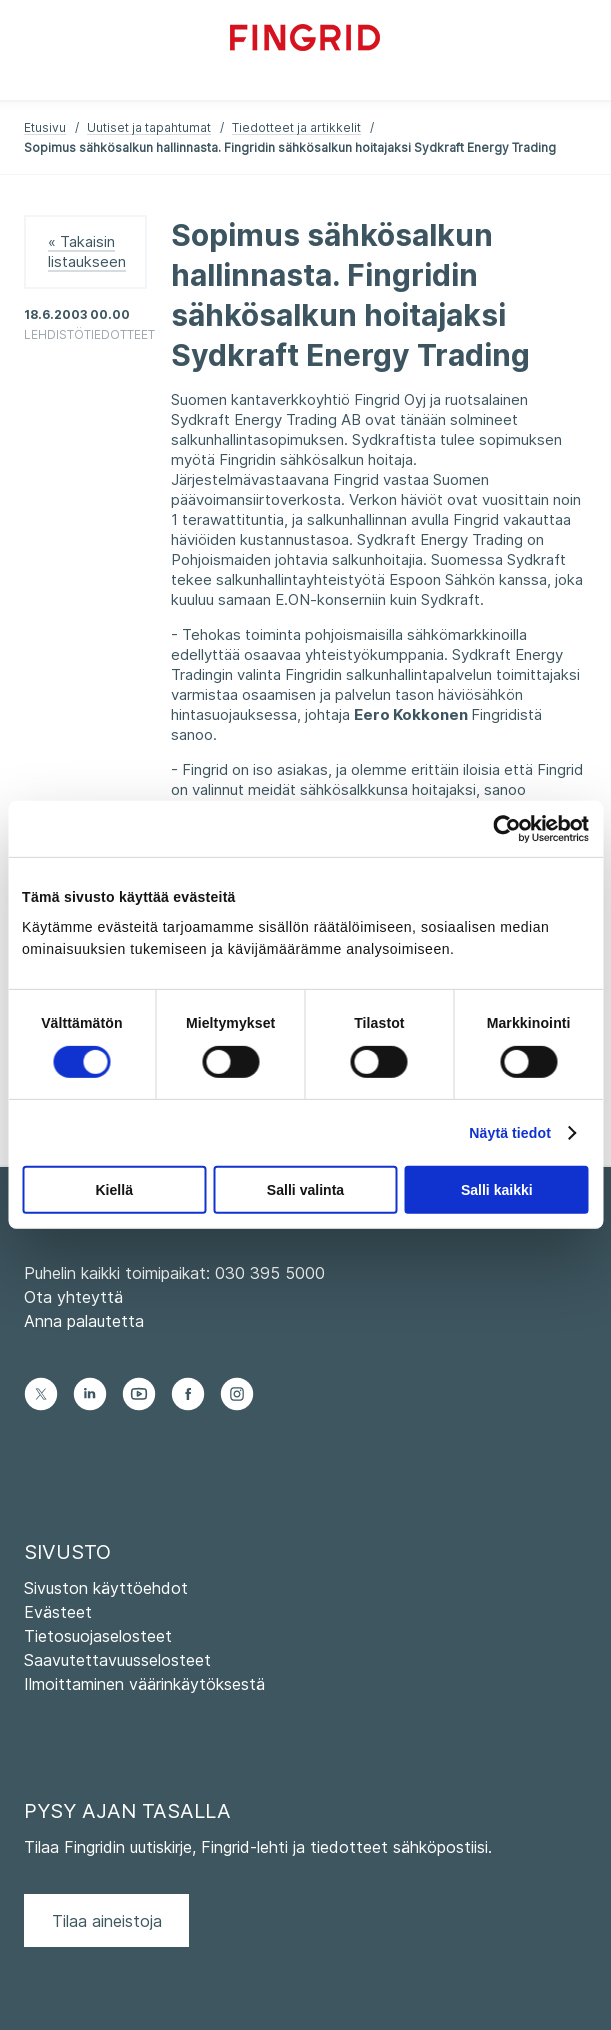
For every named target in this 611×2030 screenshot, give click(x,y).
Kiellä (113, 1190)
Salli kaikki (497, 1190)
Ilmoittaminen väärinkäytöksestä (144, 1684)
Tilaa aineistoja (107, 1921)
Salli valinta (305, 1190)
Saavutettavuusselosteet (117, 1660)
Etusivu (45, 127)
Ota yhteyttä (73, 1297)
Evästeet (58, 1612)
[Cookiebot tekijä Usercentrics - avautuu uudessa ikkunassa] (501, 829)
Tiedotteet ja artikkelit (296, 127)
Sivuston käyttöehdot (106, 1588)
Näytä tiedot (510, 1133)
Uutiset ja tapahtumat (149, 127)
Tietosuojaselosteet (98, 1636)
